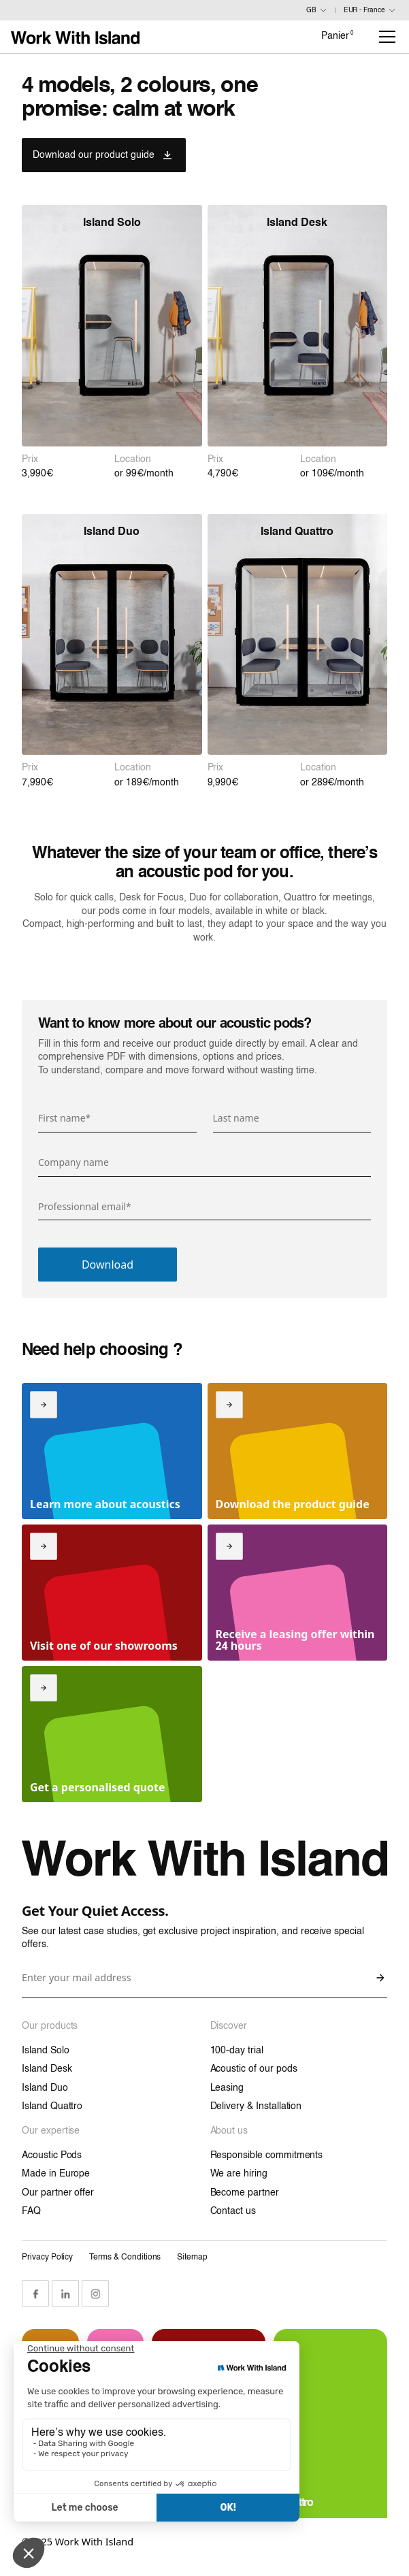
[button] (384, 36)
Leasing (227, 2088)
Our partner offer (58, 2193)
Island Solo (45, 2050)
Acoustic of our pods (253, 2069)
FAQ (31, 2211)
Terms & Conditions (125, 2257)
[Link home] (75, 36)
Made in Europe (56, 2174)
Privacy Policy (47, 2257)
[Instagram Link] (95, 2293)
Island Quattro (52, 2106)
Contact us (233, 2211)
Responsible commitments (266, 2155)
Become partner (244, 2193)
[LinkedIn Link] (65, 2293)
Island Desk (46, 2069)
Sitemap (192, 2257)
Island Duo (45, 2088)
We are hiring (238, 2174)
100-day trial (236, 2050)
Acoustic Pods (52, 2155)
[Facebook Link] (35, 2293)
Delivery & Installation (256, 2106)
